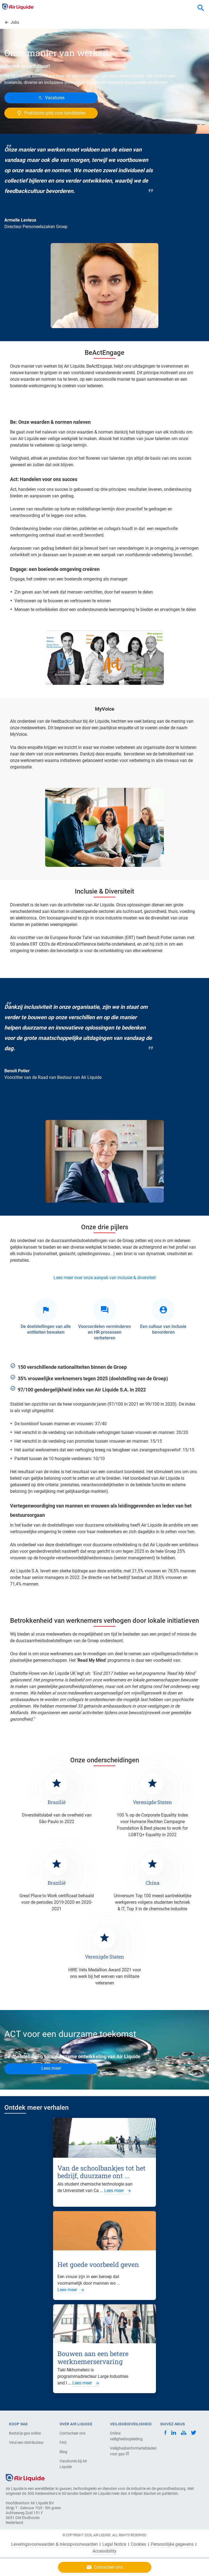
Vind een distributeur (26, 2442)
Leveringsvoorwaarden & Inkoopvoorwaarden (54, 2544)
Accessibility (104, 2551)
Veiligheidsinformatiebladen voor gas (129, 2451)
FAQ (63, 2442)
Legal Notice (114, 2544)
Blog (63, 2452)
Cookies (138, 2544)
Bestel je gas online (25, 2433)
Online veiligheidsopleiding (126, 2436)
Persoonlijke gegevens (172, 2544)
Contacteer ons (72, 2433)
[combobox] (201, 8)
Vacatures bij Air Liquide (73, 2464)
